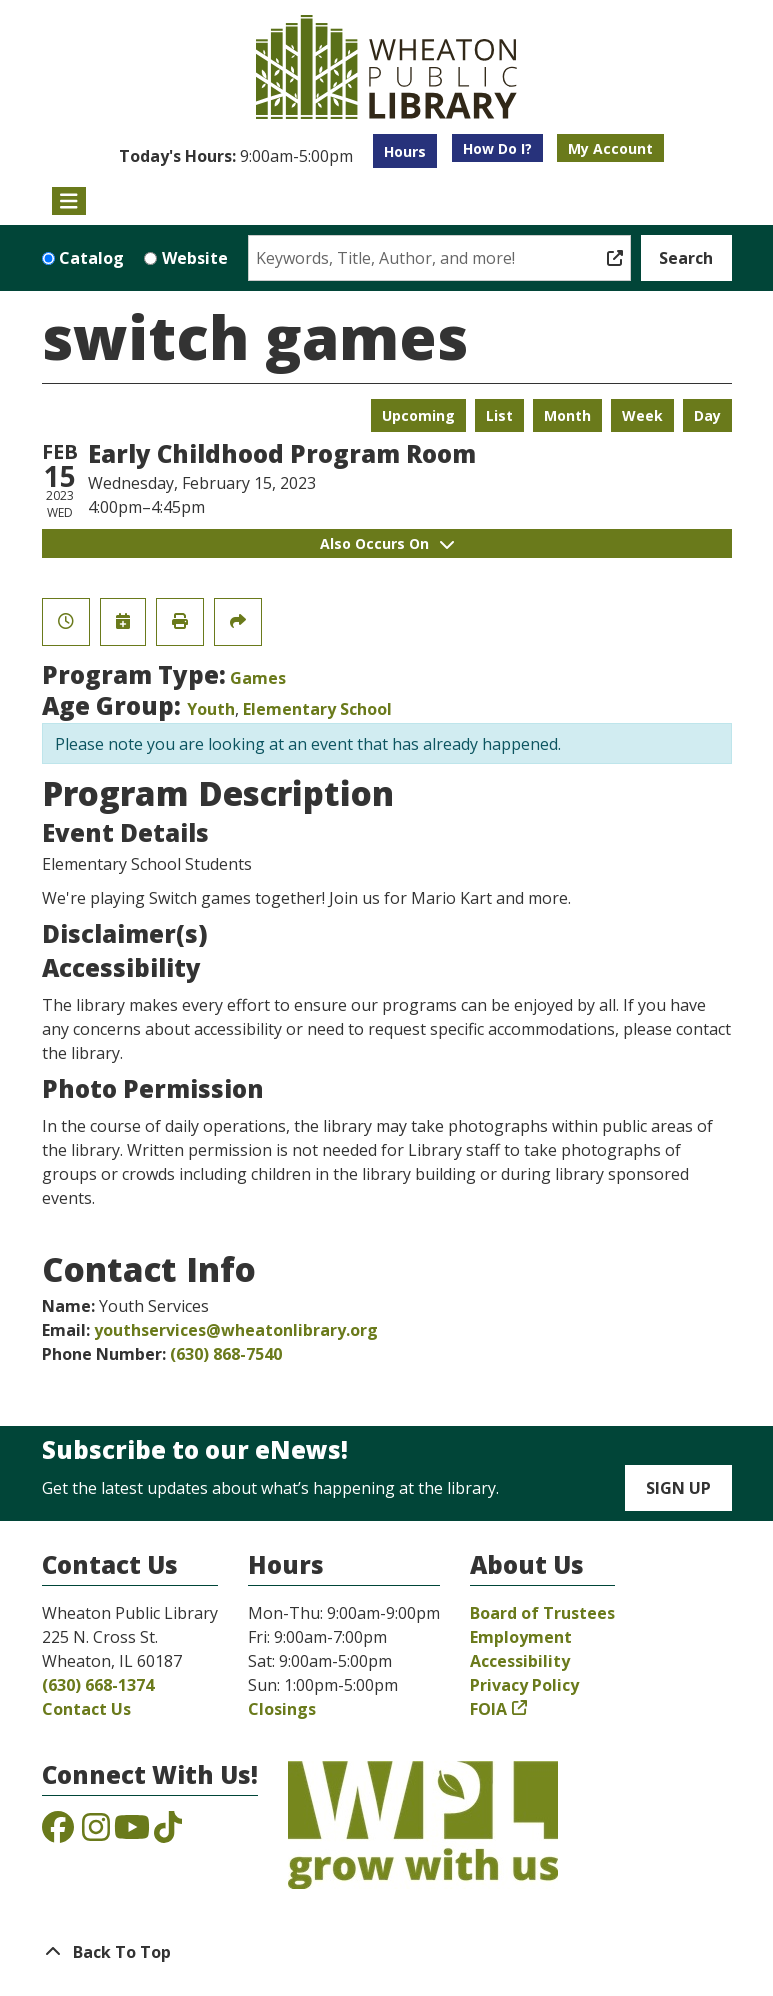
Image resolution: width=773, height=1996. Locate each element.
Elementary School (317, 709)
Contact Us (86, 1709)
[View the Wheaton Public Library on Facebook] (58, 1833)
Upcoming (418, 415)
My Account (610, 148)
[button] (236, 156)
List (499, 415)
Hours (405, 151)
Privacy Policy (524, 1685)
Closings (282, 1709)
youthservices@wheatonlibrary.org (236, 1330)
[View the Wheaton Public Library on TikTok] (168, 1833)
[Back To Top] (387, 1952)
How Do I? (497, 148)
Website (195, 258)
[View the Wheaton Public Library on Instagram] (96, 1833)
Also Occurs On (387, 543)
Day (707, 415)
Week (642, 415)
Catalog (91, 258)
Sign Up (678, 1488)
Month (567, 415)
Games (258, 678)
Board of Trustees (542, 1613)
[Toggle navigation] (69, 201)
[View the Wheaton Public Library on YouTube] (132, 1833)
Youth (211, 709)
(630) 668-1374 (98, 1685)
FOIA (488, 1709)
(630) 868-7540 (226, 1354)
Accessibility (520, 1661)
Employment (521, 1637)
